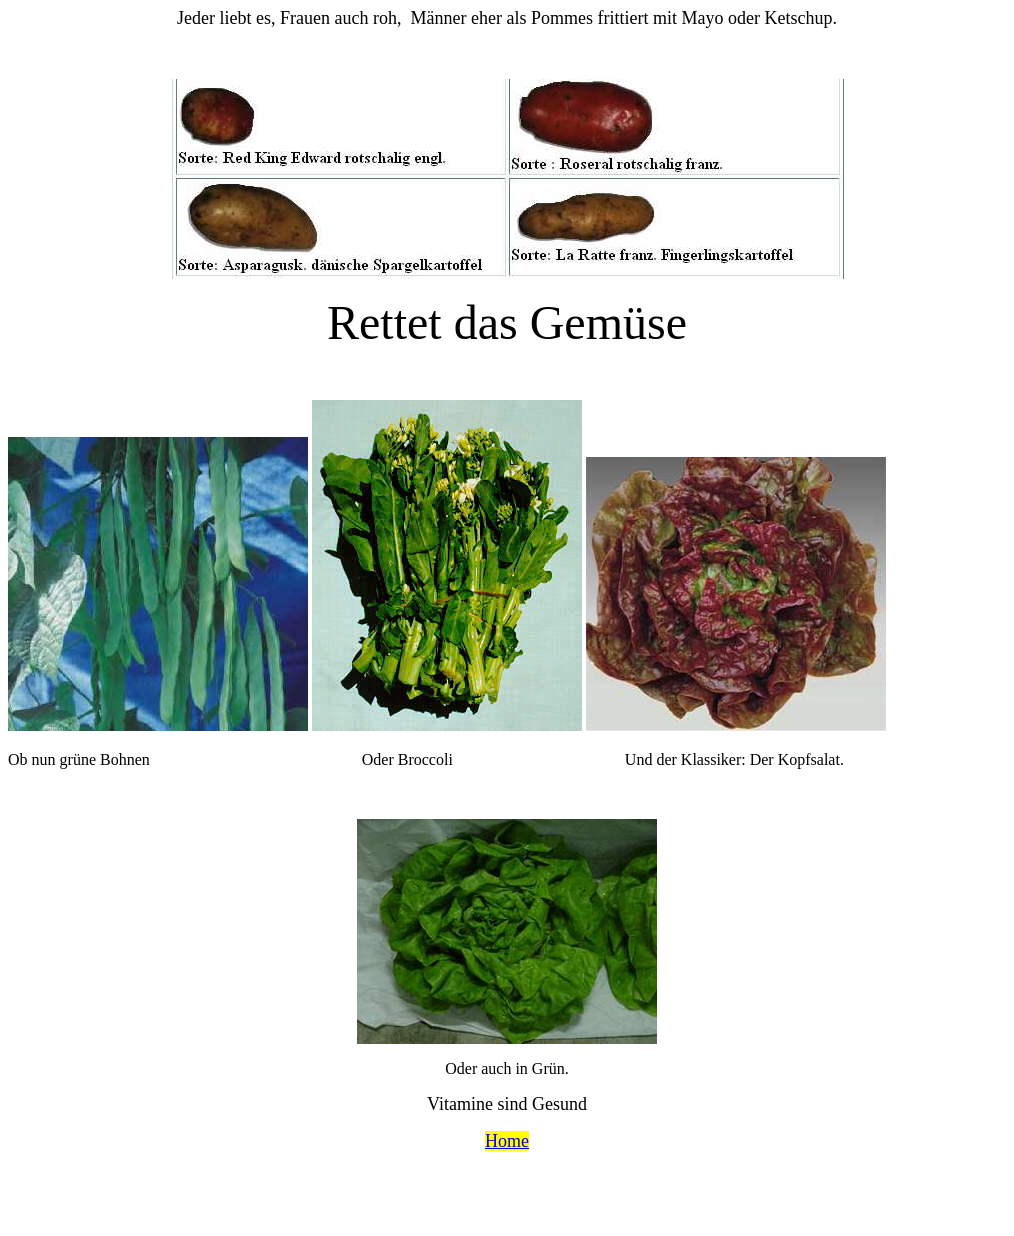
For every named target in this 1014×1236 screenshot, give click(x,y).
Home (507, 1141)
